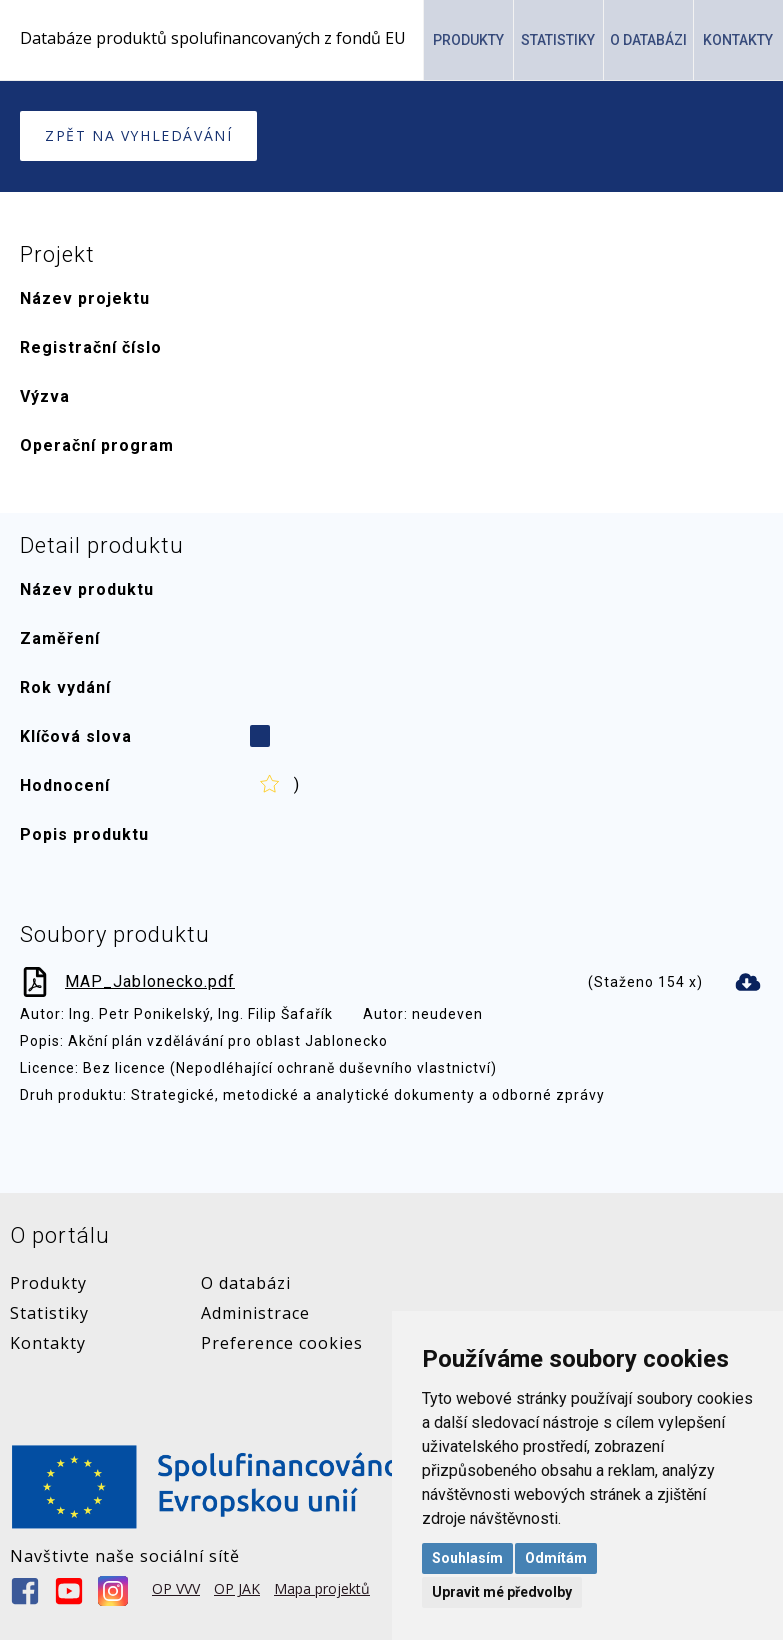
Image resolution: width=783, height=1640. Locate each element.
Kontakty (738, 40)
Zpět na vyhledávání (138, 135)
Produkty (468, 40)
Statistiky (558, 40)
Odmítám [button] (556, 1558)
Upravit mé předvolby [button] (502, 1592)
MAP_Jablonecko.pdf (150, 980)
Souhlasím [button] (467, 1558)
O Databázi (648, 40)
